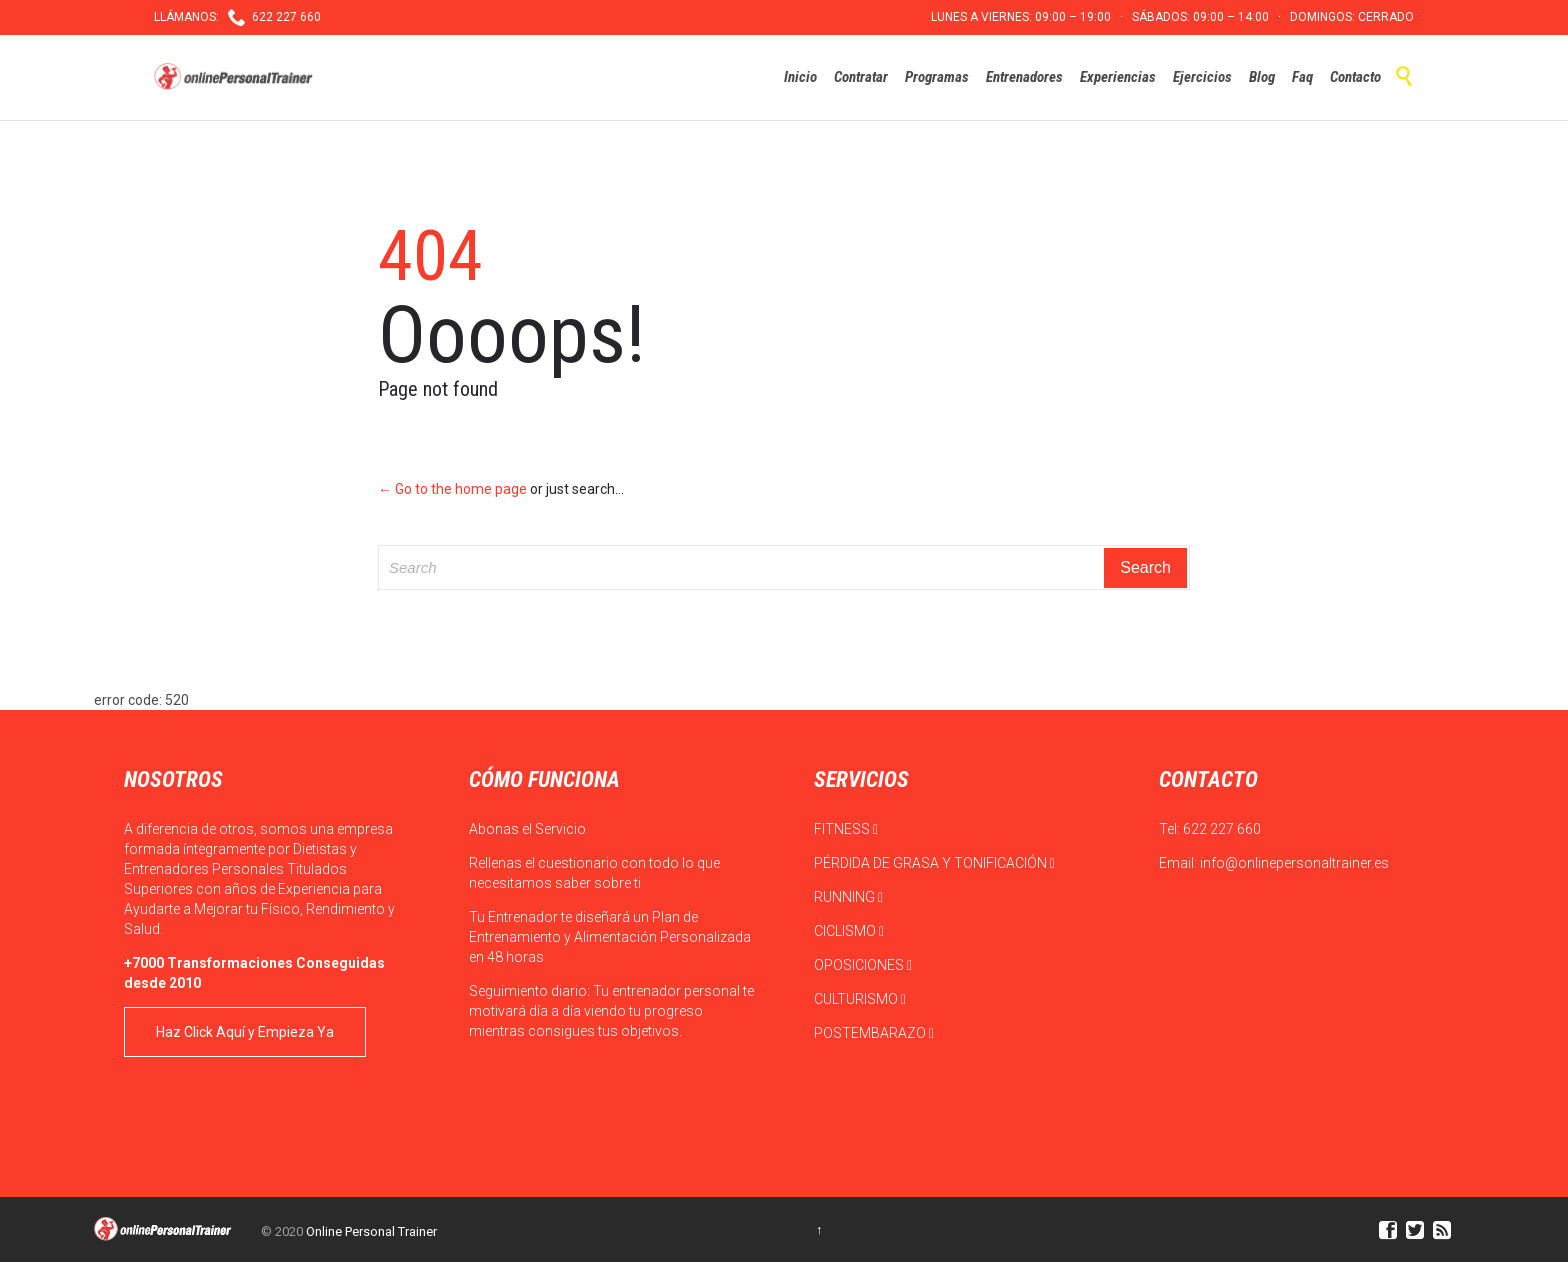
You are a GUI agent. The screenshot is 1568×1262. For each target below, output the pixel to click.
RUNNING (848, 897)
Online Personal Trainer (371, 1231)
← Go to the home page (452, 489)
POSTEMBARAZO (874, 1033)
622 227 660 (1222, 829)
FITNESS (846, 829)
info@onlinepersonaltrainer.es (1294, 863)
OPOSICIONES (863, 965)
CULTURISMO (860, 999)
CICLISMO (849, 931)
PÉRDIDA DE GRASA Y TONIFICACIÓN (934, 863)
